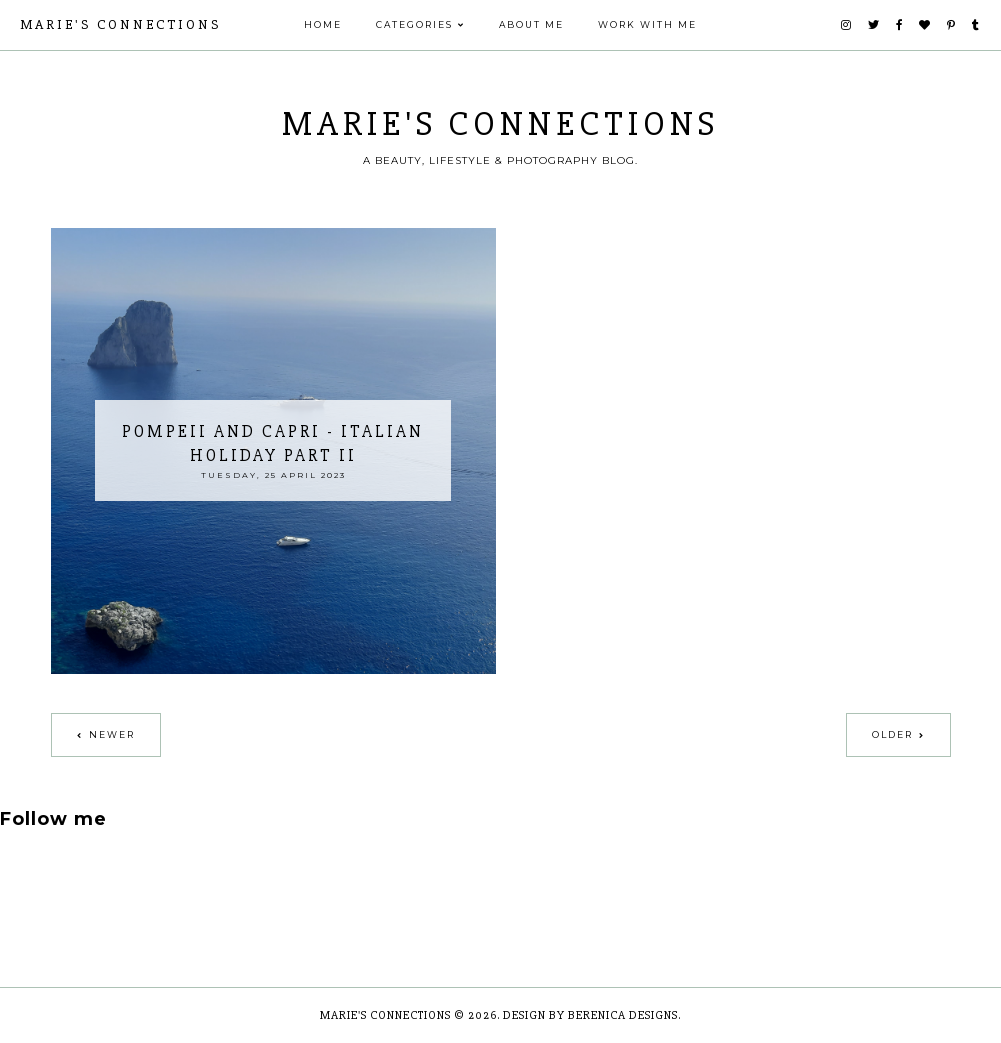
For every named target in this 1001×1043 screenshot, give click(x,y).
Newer (112, 734)
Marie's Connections (120, 24)
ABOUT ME (531, 24)
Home (323, 24)
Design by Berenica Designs (590, 1015)
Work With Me (647, 24)
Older (892, 734)
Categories (414, 24)
